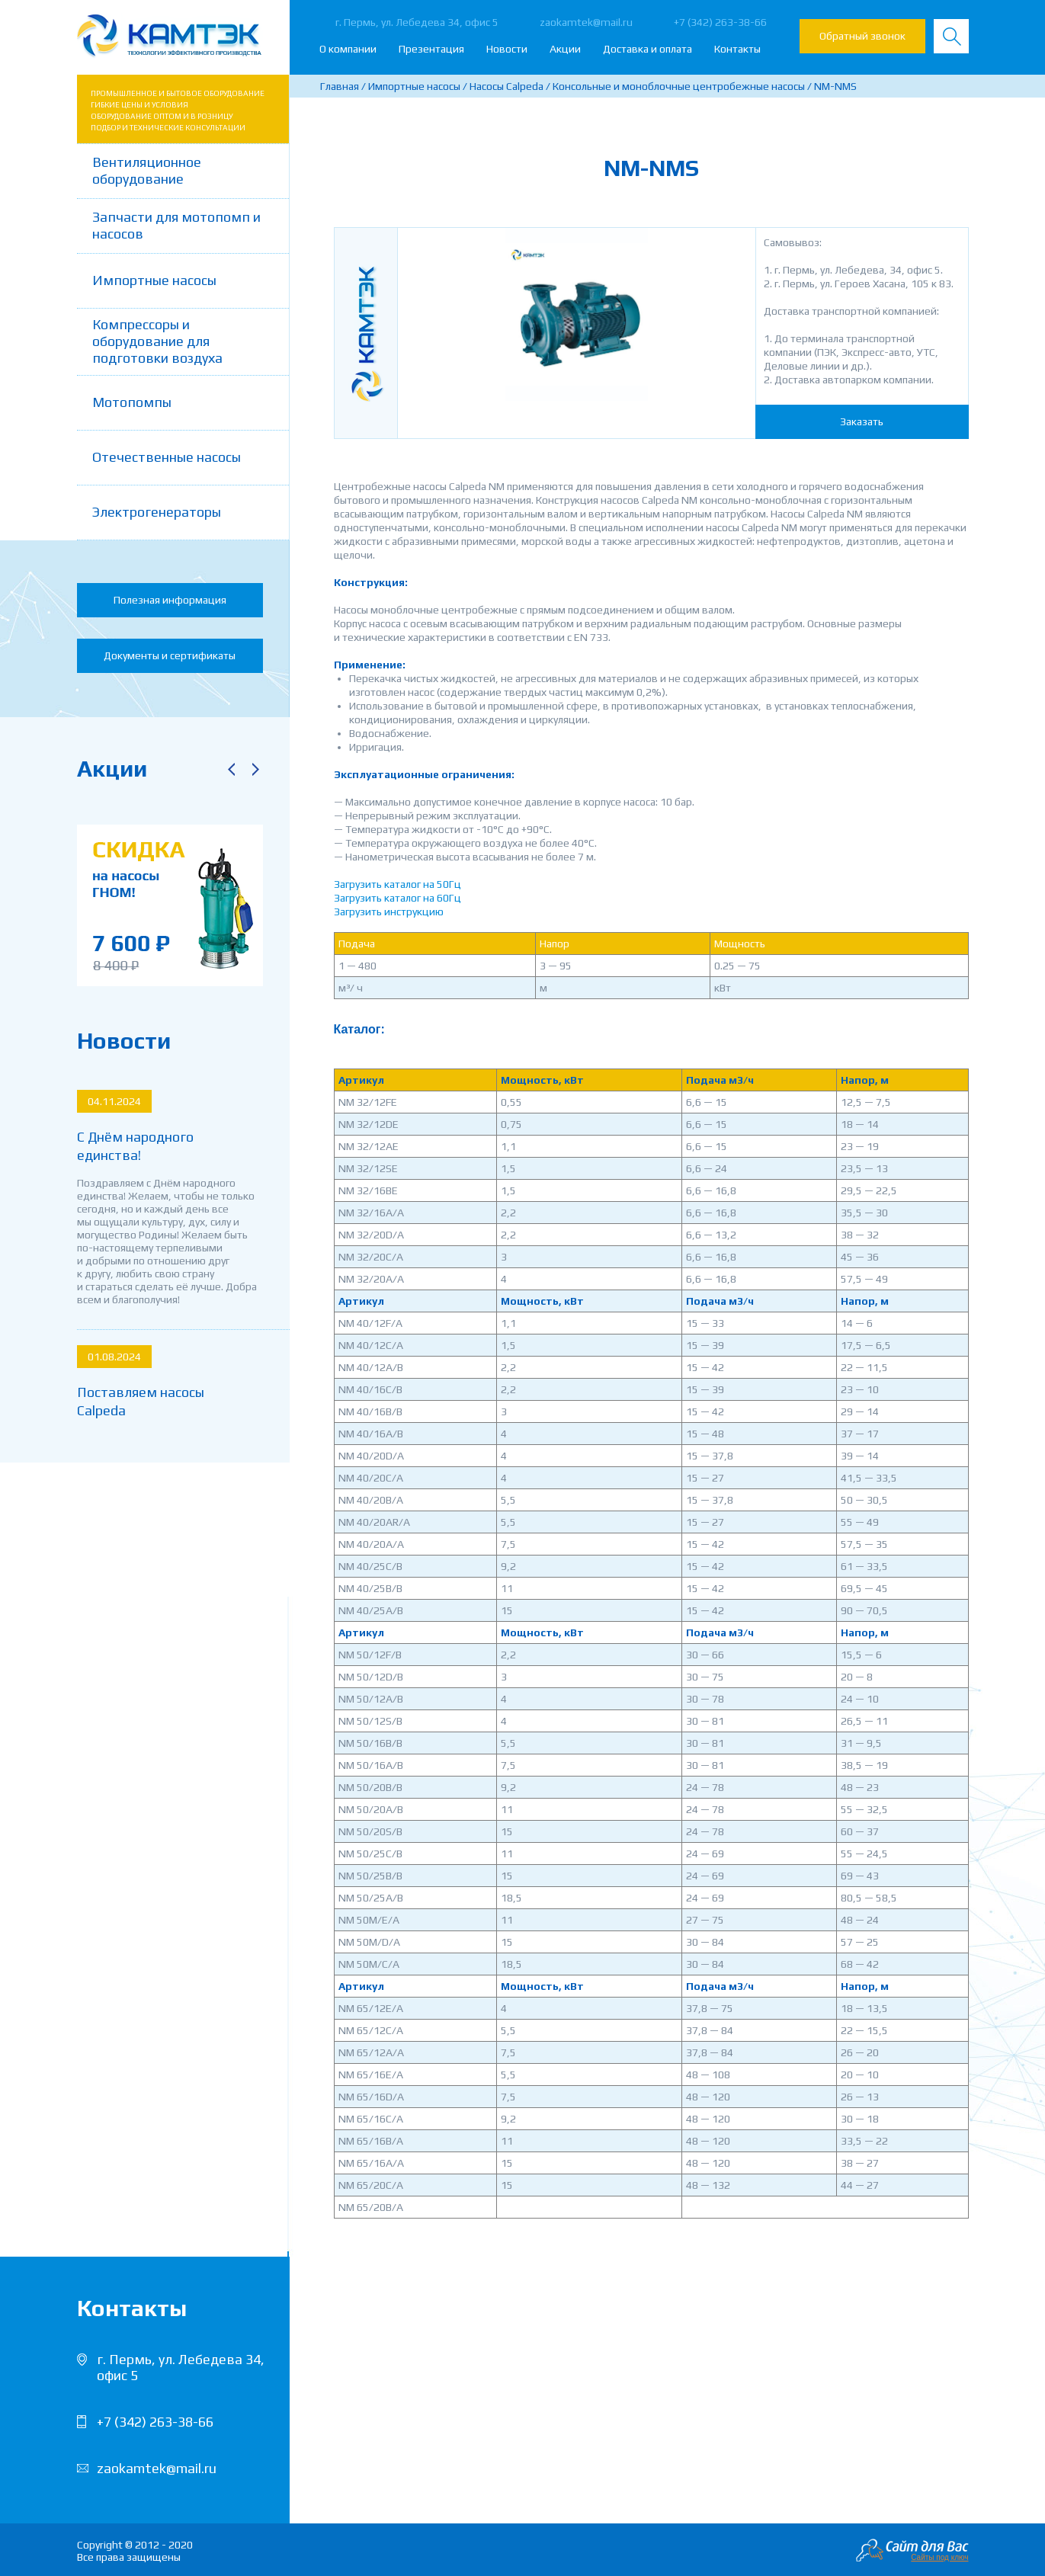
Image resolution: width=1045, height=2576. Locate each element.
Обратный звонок (862, 36)
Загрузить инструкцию (389, 911)
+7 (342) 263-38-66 (720, 22)
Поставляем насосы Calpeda (140, 1401)
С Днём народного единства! (135, 1146)
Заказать (861, 421)
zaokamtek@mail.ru (586, 22)
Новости (506, 49)
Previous (231, 769)
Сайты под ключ (939, 2557)
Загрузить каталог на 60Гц (397, 898)
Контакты (737, 49)
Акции (565, 49)
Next (256, 769)
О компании (348, 49)
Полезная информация (170, 600)
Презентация (431, 49)
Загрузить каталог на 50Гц (397, 884)
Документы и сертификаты (170, 655)
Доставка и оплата (647, 49)
